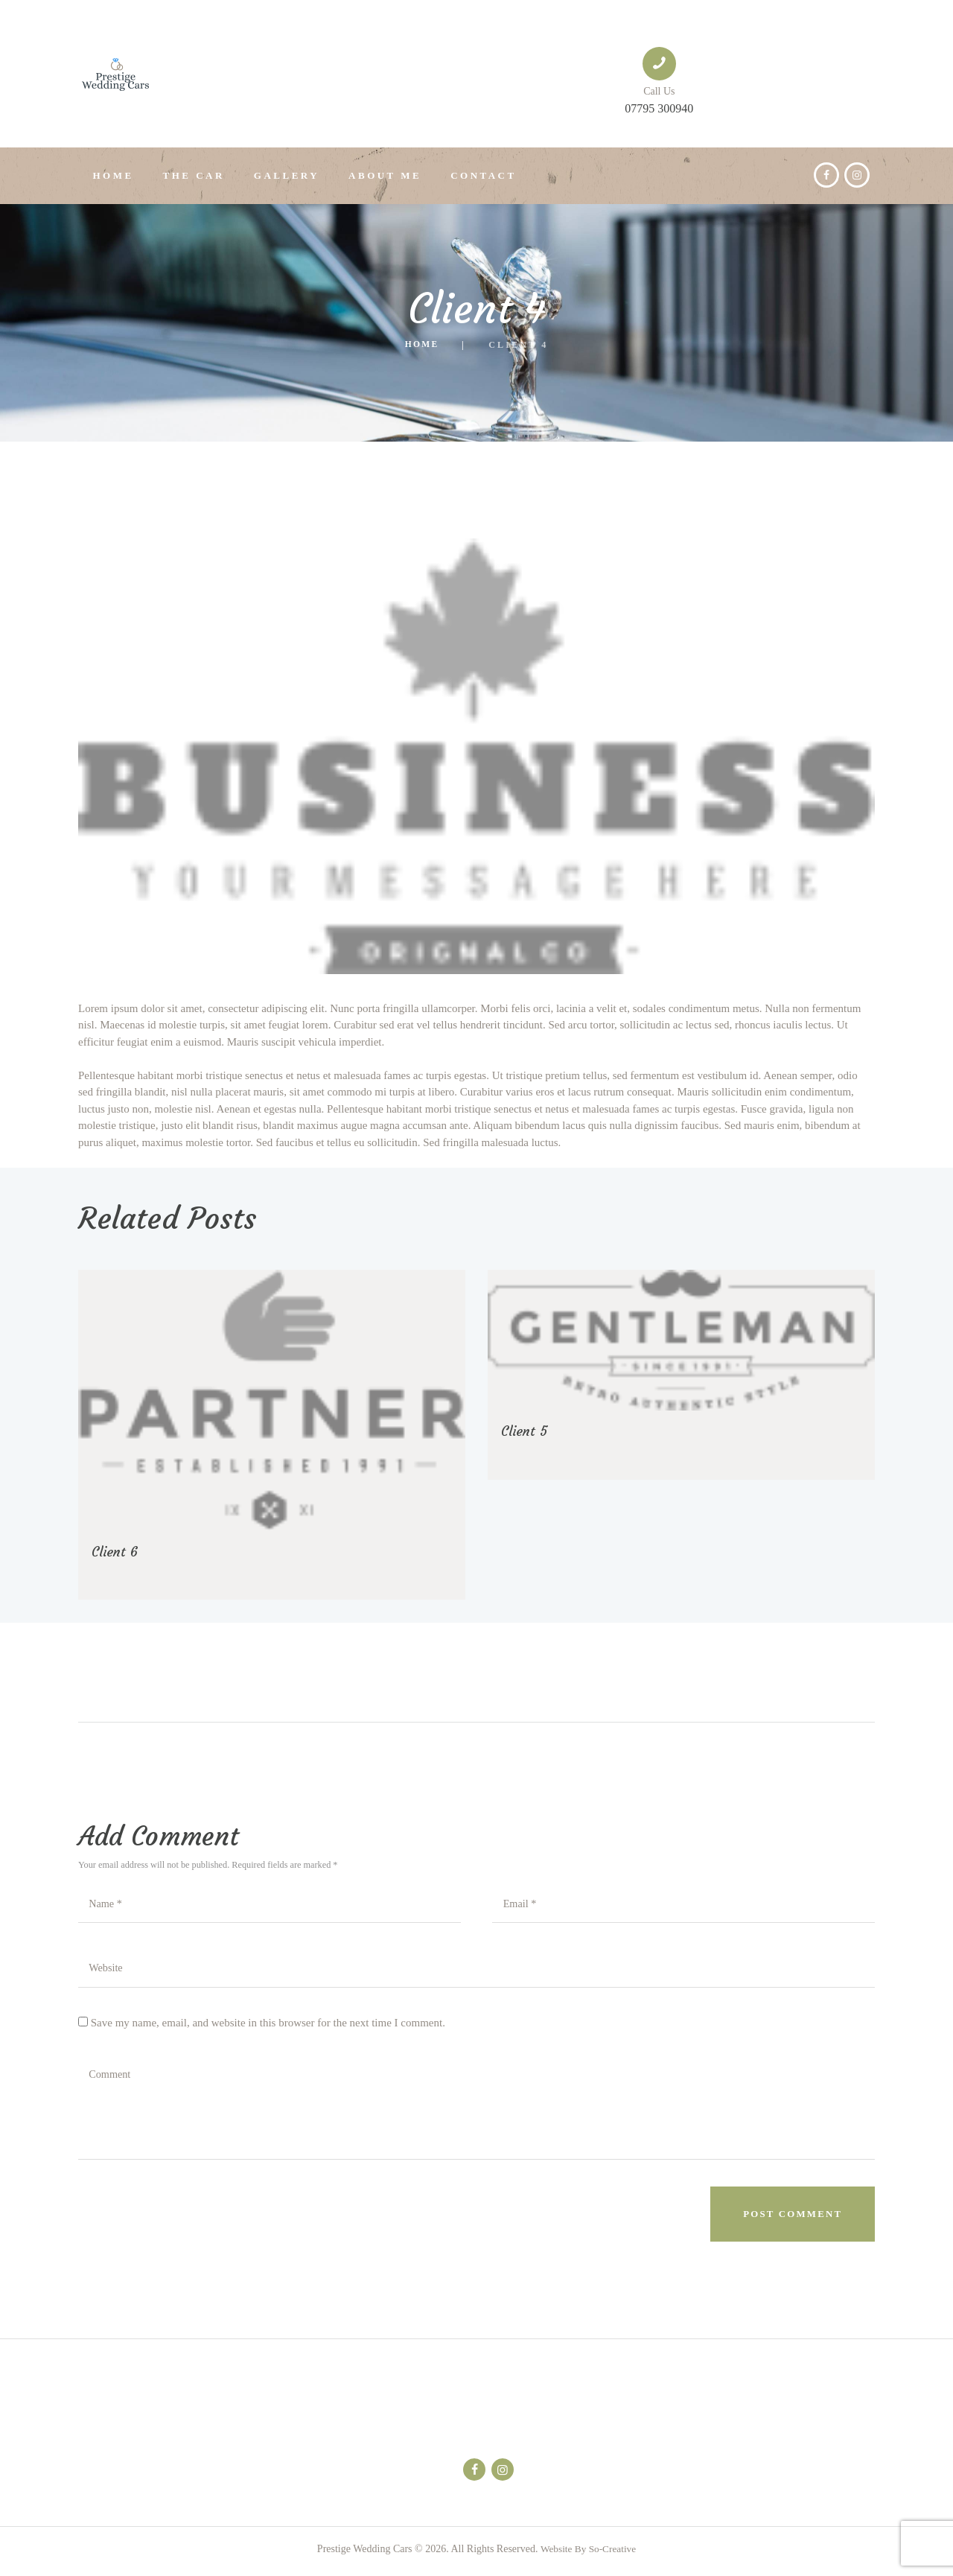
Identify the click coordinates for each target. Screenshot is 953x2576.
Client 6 (117, 1551)
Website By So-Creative (588, 2554)
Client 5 (526, 1430)
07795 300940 (659, 108)
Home (422, 345)
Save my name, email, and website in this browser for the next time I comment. (268, 2026)
